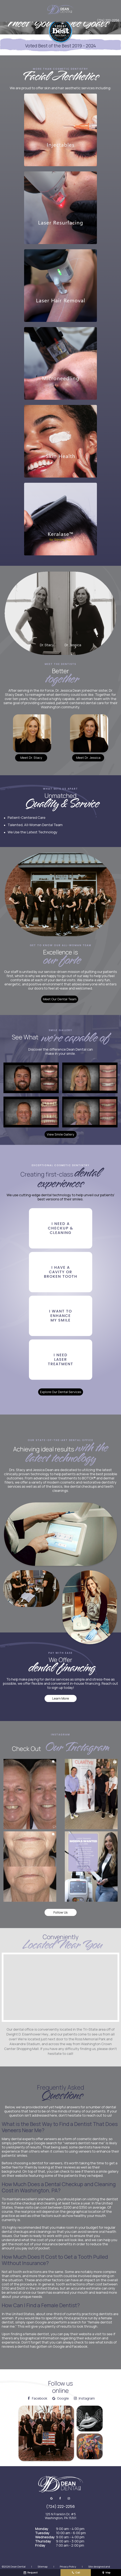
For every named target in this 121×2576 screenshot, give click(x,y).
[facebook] (60, 2498)
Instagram (84, 2398)
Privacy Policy (68, 2566)
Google (60, 2398)
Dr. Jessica (73, 645)
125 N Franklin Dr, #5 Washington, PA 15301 (60, 2516)
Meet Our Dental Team (59, 999)
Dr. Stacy (47, 645)
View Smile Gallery (60, 1134)
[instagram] (68, 2498)
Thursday (43, 2541)
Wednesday (45, 2537)
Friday (40, 2545)
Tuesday (42, 2533)
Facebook (37, 2398)
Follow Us (60, 1912)
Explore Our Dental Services (60, 1392)
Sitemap (43, 2566)
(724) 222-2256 (108, 20)
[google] (51, 2498)
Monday (41, 2529)
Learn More (60, 1698)
